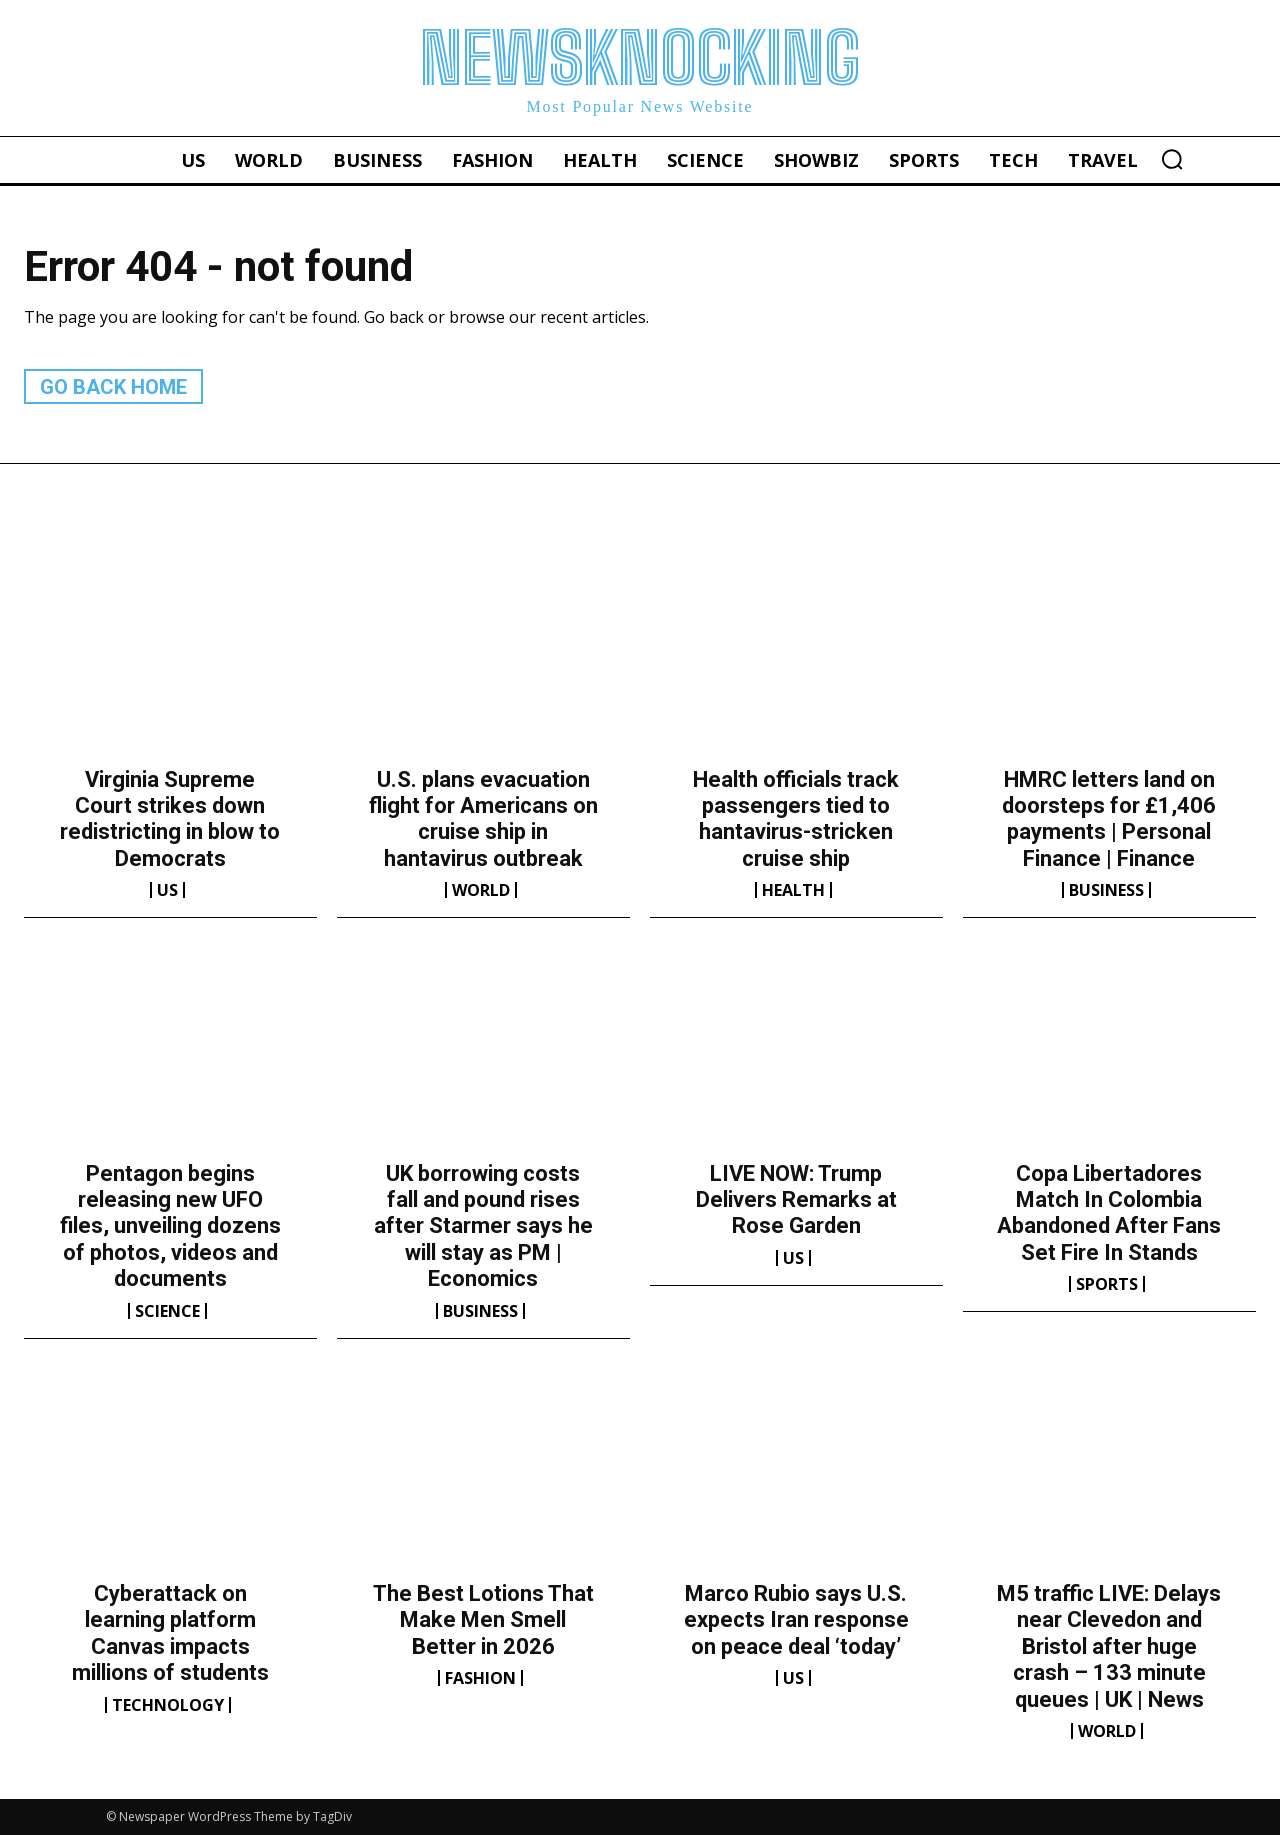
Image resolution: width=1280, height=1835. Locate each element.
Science (167, 1311)
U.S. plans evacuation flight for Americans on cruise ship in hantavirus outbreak (483, 819)
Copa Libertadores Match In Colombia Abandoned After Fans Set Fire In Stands (1109, 1213)
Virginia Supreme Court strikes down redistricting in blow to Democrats (170, 819)
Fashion (480, 1678)
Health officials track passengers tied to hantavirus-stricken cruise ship (796, 819)
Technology (168, 1705)
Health (793, 890)
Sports (1107, 1284)
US (167, 890)
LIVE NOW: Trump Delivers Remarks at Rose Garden (796, 1200)
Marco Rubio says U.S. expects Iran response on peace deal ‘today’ (796, 1620)
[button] (1172, 159)
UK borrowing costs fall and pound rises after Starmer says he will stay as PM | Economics (483, 1226)
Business (1106, 890)
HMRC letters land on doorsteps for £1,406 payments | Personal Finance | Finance (1109, 819)
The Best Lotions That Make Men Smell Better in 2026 (483, 1620)
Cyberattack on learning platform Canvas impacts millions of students (170, 1633)
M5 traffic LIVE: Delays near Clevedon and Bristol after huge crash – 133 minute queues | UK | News (1109, 1646)
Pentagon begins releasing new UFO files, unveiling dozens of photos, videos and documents (170, 1226)
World (481, 890)
